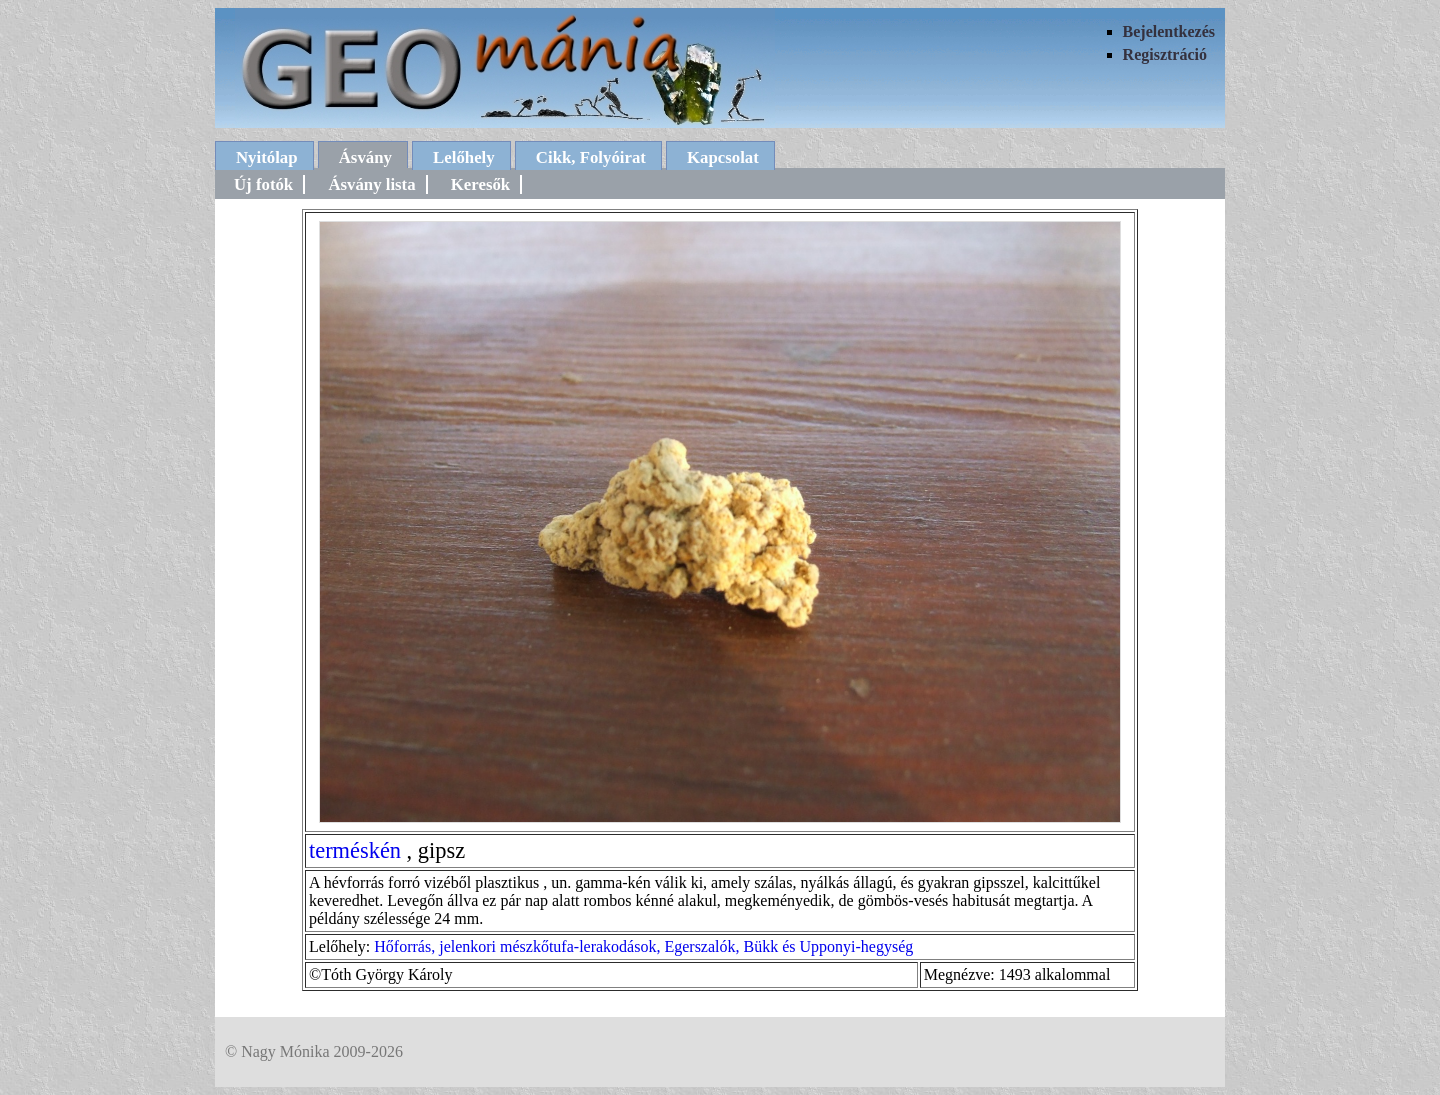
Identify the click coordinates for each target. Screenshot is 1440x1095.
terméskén (355, 850)
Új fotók (263, 184)
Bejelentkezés (1169, 31)
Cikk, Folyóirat (591, 157)
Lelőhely (464, 157)
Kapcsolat (723, 157)
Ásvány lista (371, 184)
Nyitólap (267, 157)
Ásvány (365, 157)
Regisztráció (1165, 54)
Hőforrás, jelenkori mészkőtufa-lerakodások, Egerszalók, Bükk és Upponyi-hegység (643, 946)
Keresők (480, 184)
